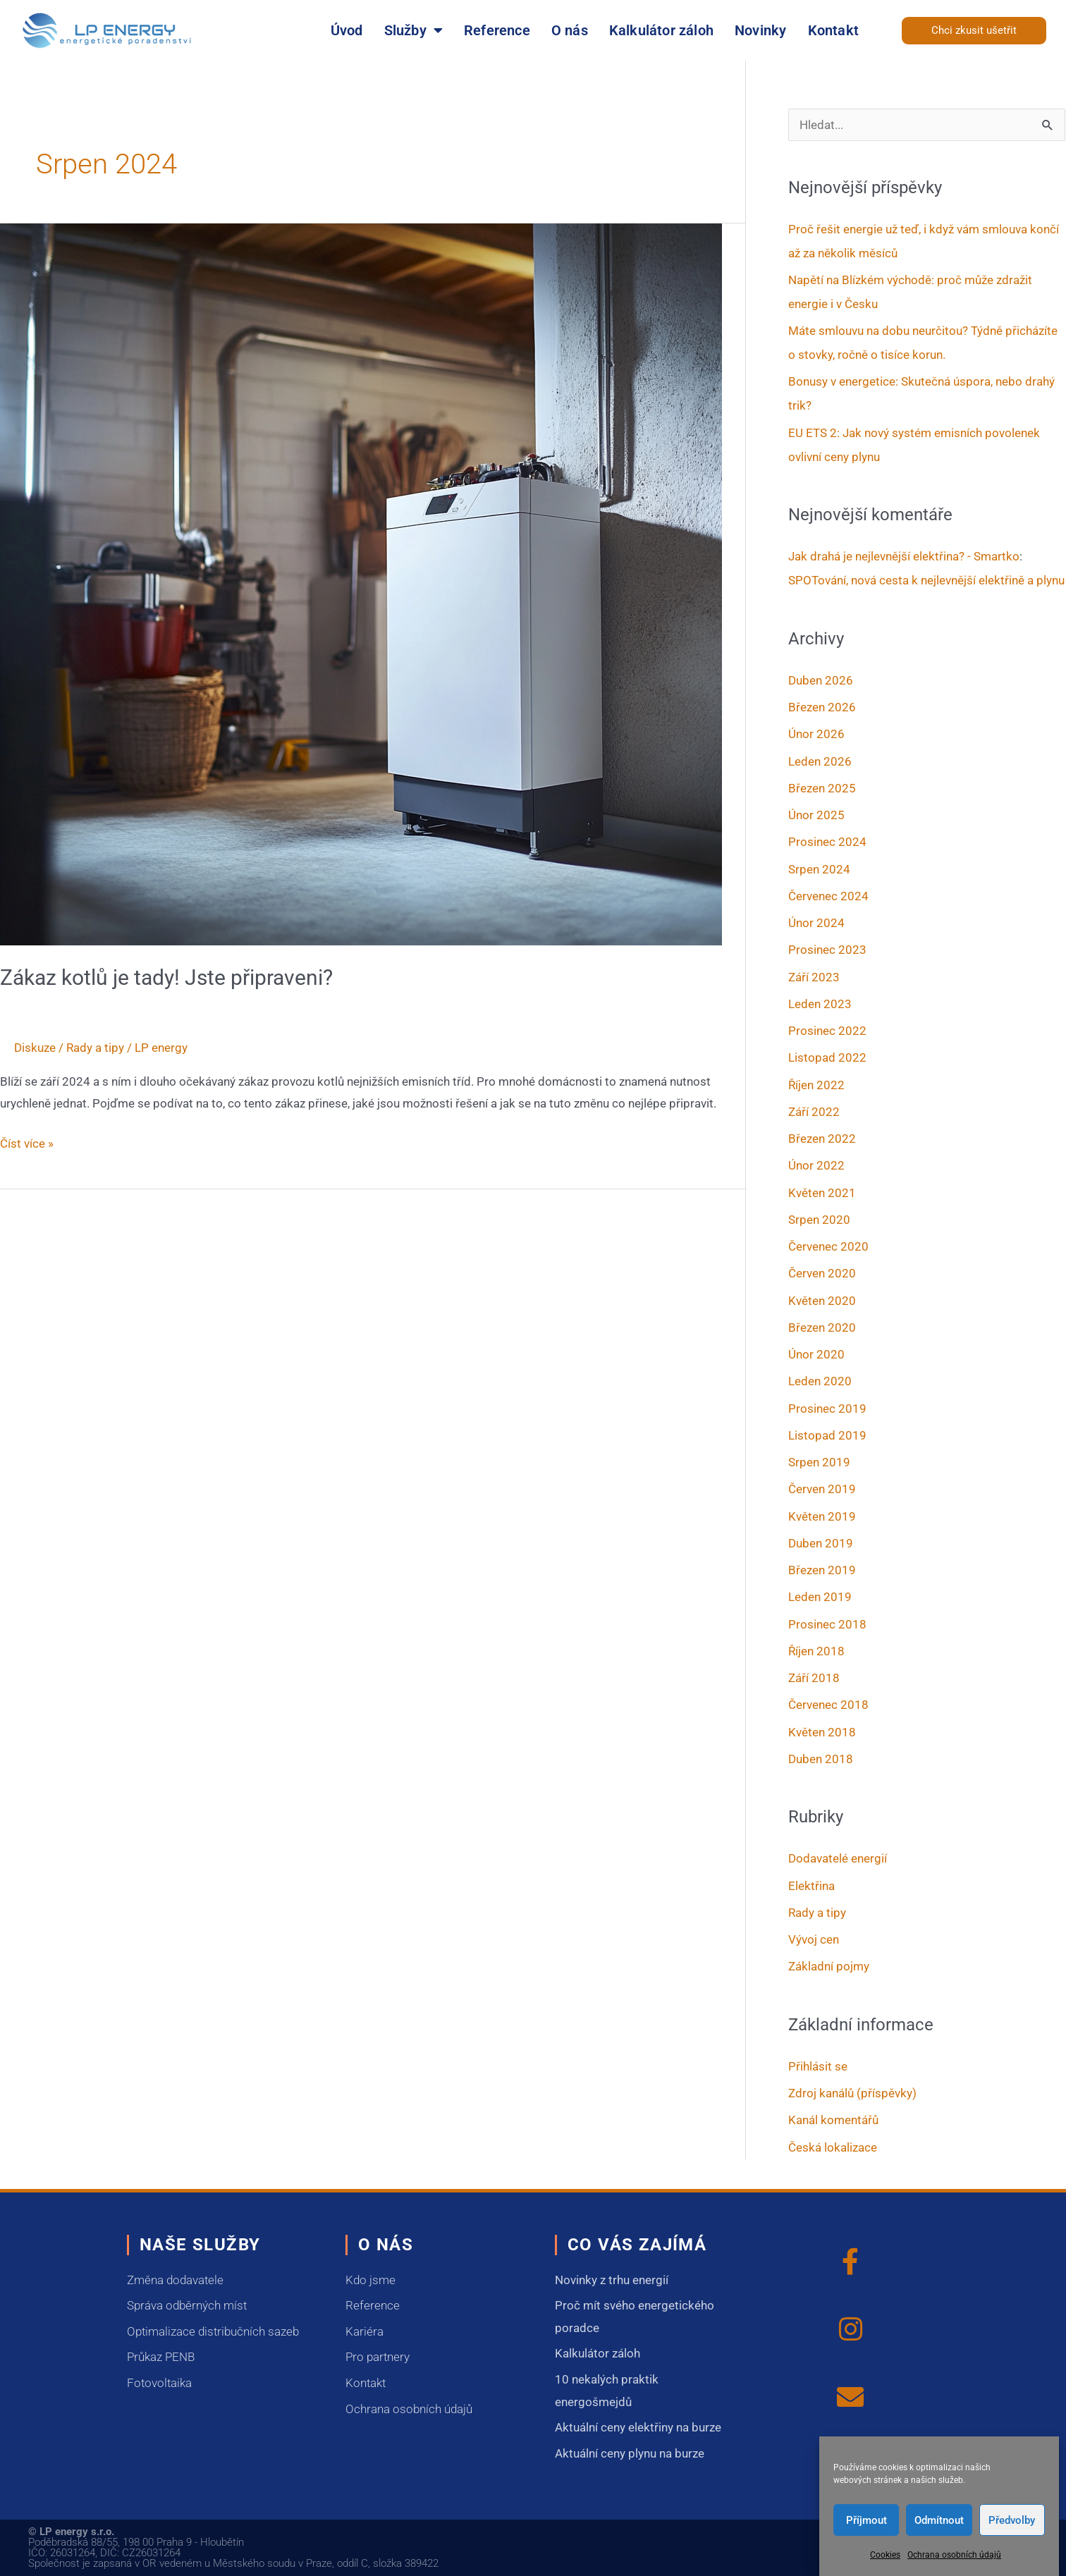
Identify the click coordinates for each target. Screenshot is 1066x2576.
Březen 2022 (822, 1138)
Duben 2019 (820, 1543)
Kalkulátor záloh (661, 30)
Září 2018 (814, 1678)
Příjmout (866, 2520)
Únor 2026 (816, 734)
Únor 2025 (816, 815)
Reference (497, 30)
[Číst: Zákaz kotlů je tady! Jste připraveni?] (361, 583)
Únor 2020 (816, 1354)
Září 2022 (814, 1112)
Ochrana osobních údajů (954, 2555)
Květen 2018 (822, 1732)
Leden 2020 (820, 1381)
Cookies (885, 2555)
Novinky (760, 30)
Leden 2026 (820, 761)
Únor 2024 (816, 923)
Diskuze (35, 1048)
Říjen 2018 (816, 1651)
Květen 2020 (822, 1301)
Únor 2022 (816, 1165)
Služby (413, 30)
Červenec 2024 (828, 896)
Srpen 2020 (819, 1220)
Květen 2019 (822, 1516)
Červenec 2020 (828, 1246)
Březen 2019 (822, 1570)
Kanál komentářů (833, 2120)
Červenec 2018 (828, 1705)
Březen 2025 (822, 788)
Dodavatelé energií (837, 1858)
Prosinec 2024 (827, 842)
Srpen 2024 (819, 869)
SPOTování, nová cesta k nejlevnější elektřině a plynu (926, 580)
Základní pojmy (828, 1966)
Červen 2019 (822, 1489)
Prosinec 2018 (827, 1624)
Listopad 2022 (827, 1057)
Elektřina (811, 1886)
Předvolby (1011, 2520)
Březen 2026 (822, 707)
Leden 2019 (820, 1597)
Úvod (347, 30)
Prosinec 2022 (827, 1031)
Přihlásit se (817, 2066)
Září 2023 (814, 977)
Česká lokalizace (832, 2147)
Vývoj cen (813, 1939)
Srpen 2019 (819, 1462)
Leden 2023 (820, 1004)
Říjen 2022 (816, 1085)
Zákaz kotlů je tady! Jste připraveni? (166, 977)
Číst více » (27, 1142)
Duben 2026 (820, 680)
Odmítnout (939, 2520)
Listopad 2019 (827, 1435)
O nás (569, 30)
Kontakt (833, 30)
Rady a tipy (95, 1048)
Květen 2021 (822, 1193)
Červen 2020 (822, 1273)
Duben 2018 (820, 1759)
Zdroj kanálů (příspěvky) (852, 2093)
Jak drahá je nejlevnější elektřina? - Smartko (903, 556)
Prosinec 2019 (827, 1409)
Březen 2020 (822, 1327)
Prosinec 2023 (827, 950)
